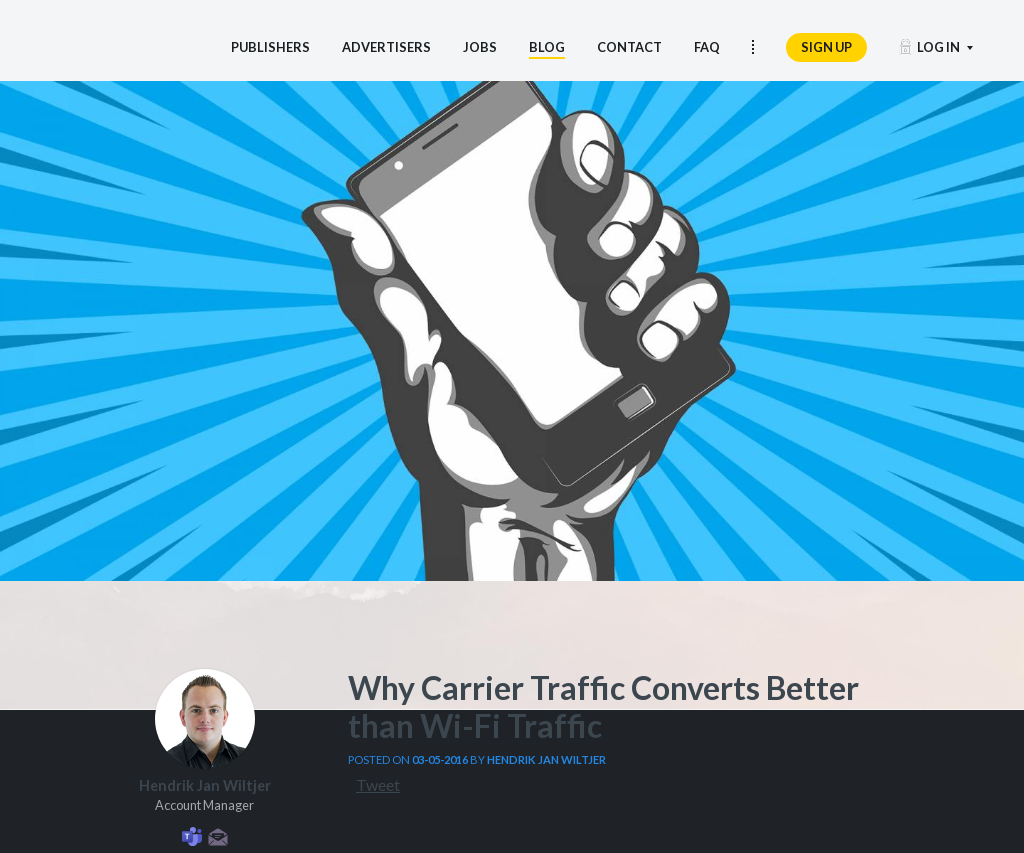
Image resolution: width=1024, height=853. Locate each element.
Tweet (378, 784)
